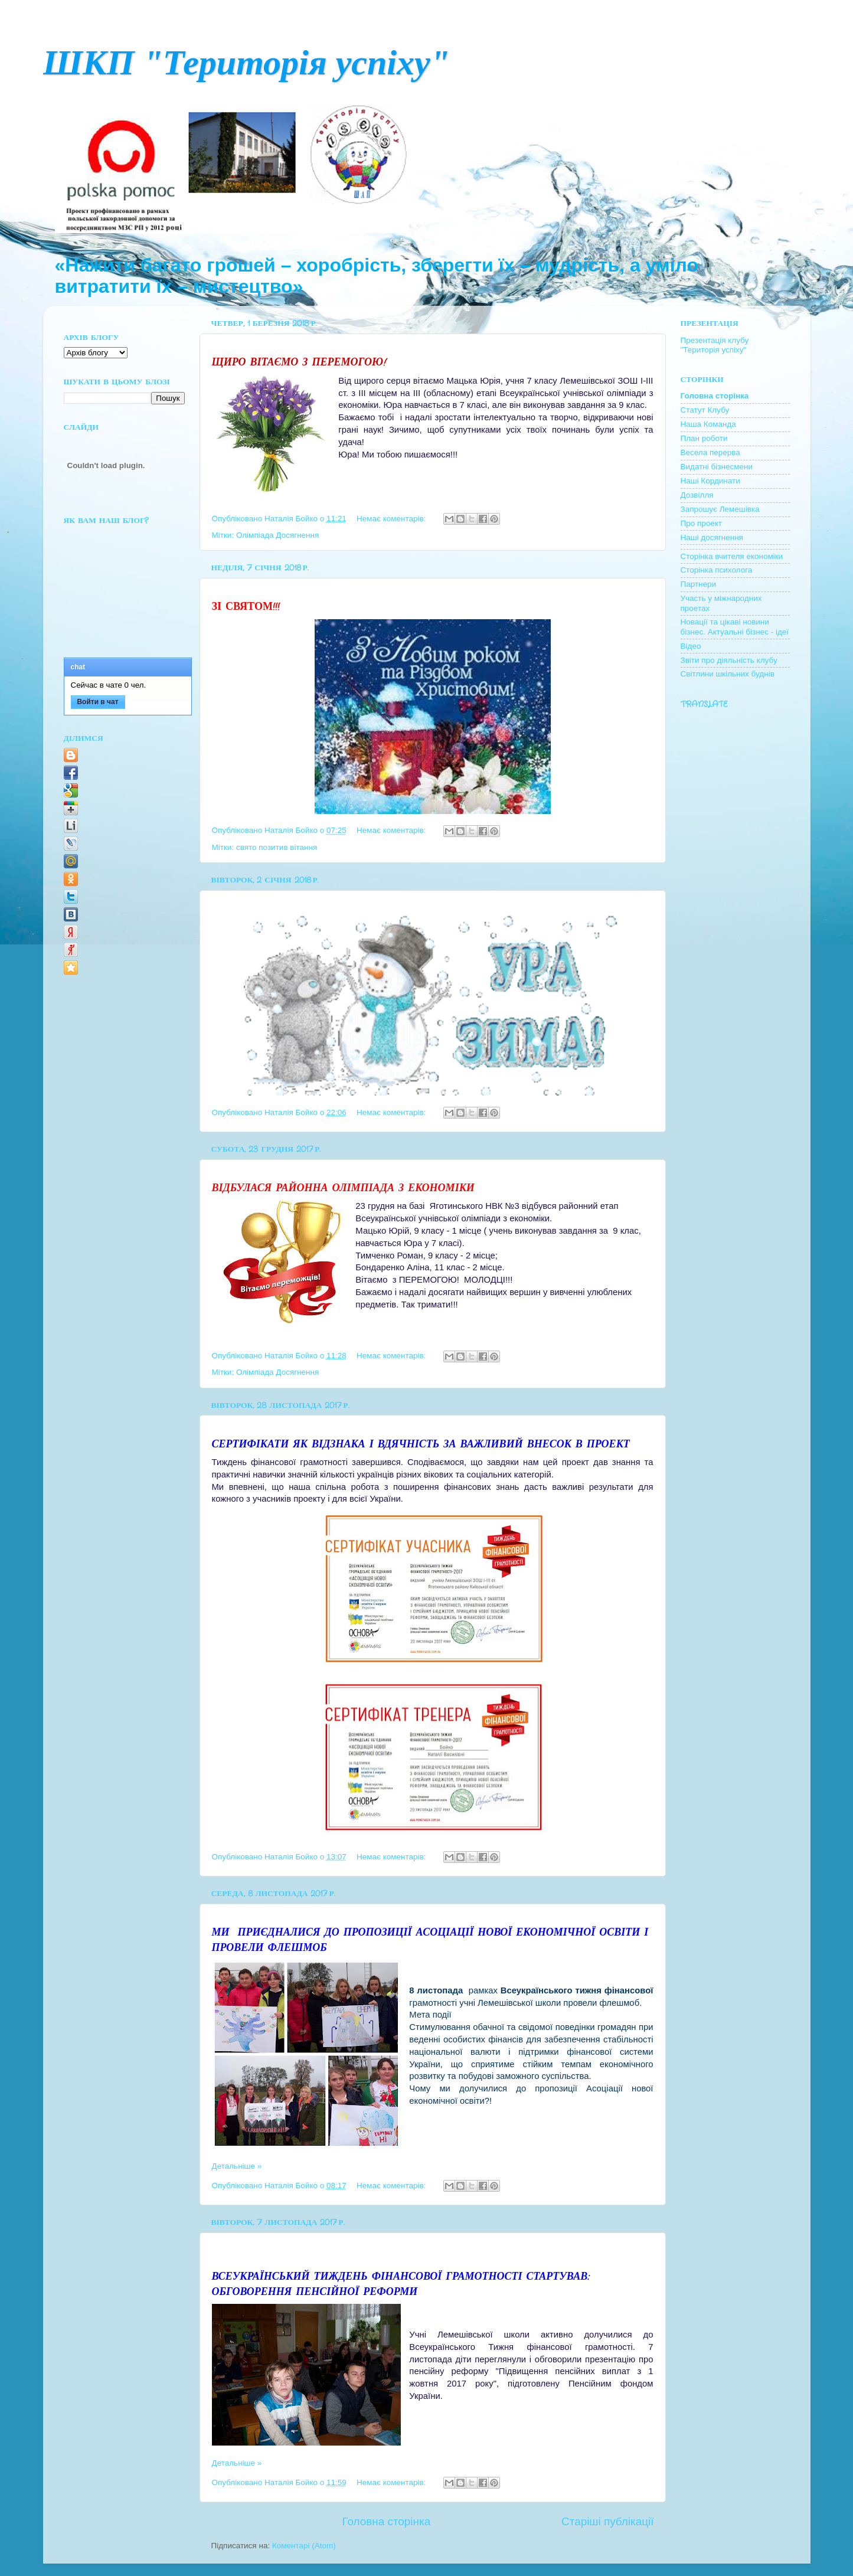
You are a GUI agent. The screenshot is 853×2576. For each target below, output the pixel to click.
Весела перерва (710, 452)
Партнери (699, 584)
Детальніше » (237, 2166)
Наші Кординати (710, 480)
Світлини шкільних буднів (727, 673)
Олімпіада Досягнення (277, 535)
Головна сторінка (386, 2521)
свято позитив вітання (276, 847)
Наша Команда (708, 424)
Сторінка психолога (717, 569)
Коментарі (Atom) (304, 2545)
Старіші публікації (607, 2521)
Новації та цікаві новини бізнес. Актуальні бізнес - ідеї (735, 626)
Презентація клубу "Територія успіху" (715, 345)
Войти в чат (97, 702)
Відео (691, 646)
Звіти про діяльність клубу (729, 660)
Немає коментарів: (392, 518)
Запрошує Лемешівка (720, 509)
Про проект (702, 523)
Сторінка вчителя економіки (732, 556)
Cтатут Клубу (705, 410)
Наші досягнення (712, 537)
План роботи (704, 438)
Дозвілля (697, 495)
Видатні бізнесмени (717, 466)
